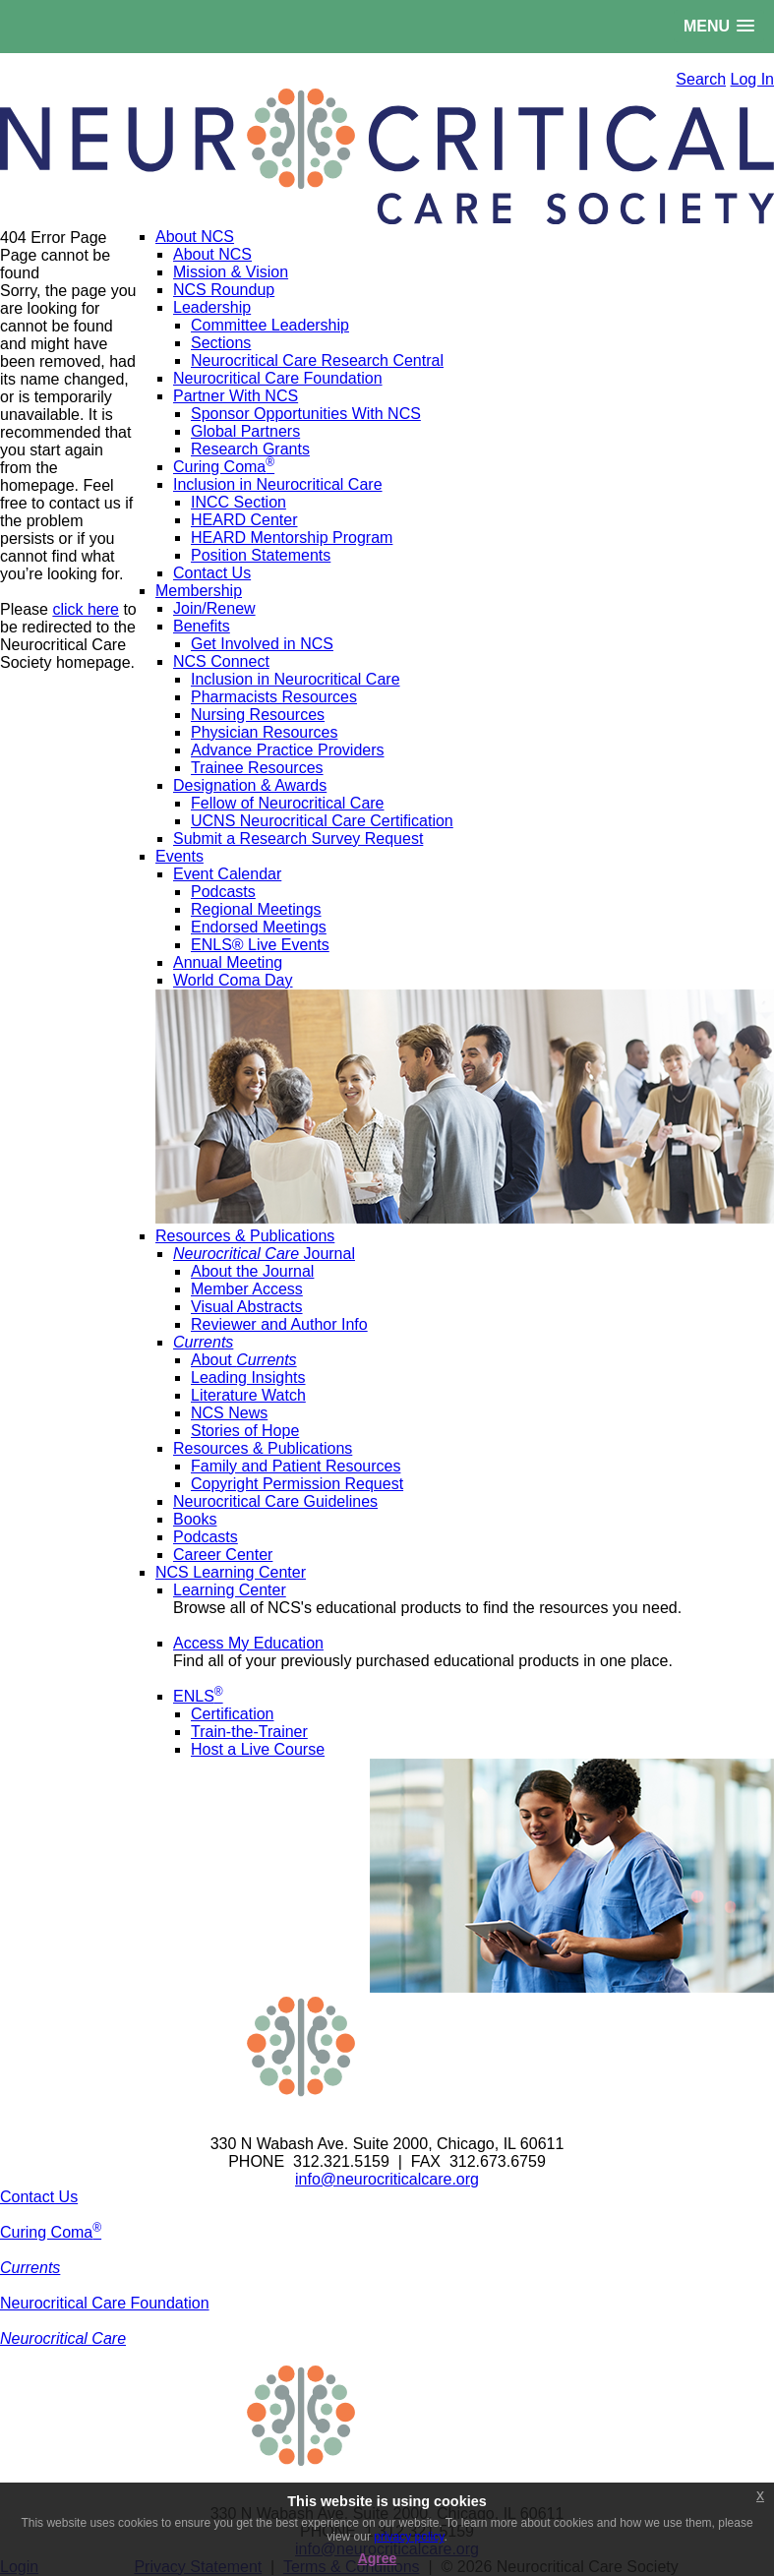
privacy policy (409, 2537)
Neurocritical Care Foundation (104, 2303)
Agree (377, 2558)
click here (85, 609)
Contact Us (39, 2196)
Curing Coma (50, 2232)
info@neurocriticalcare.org (387, 2179)
